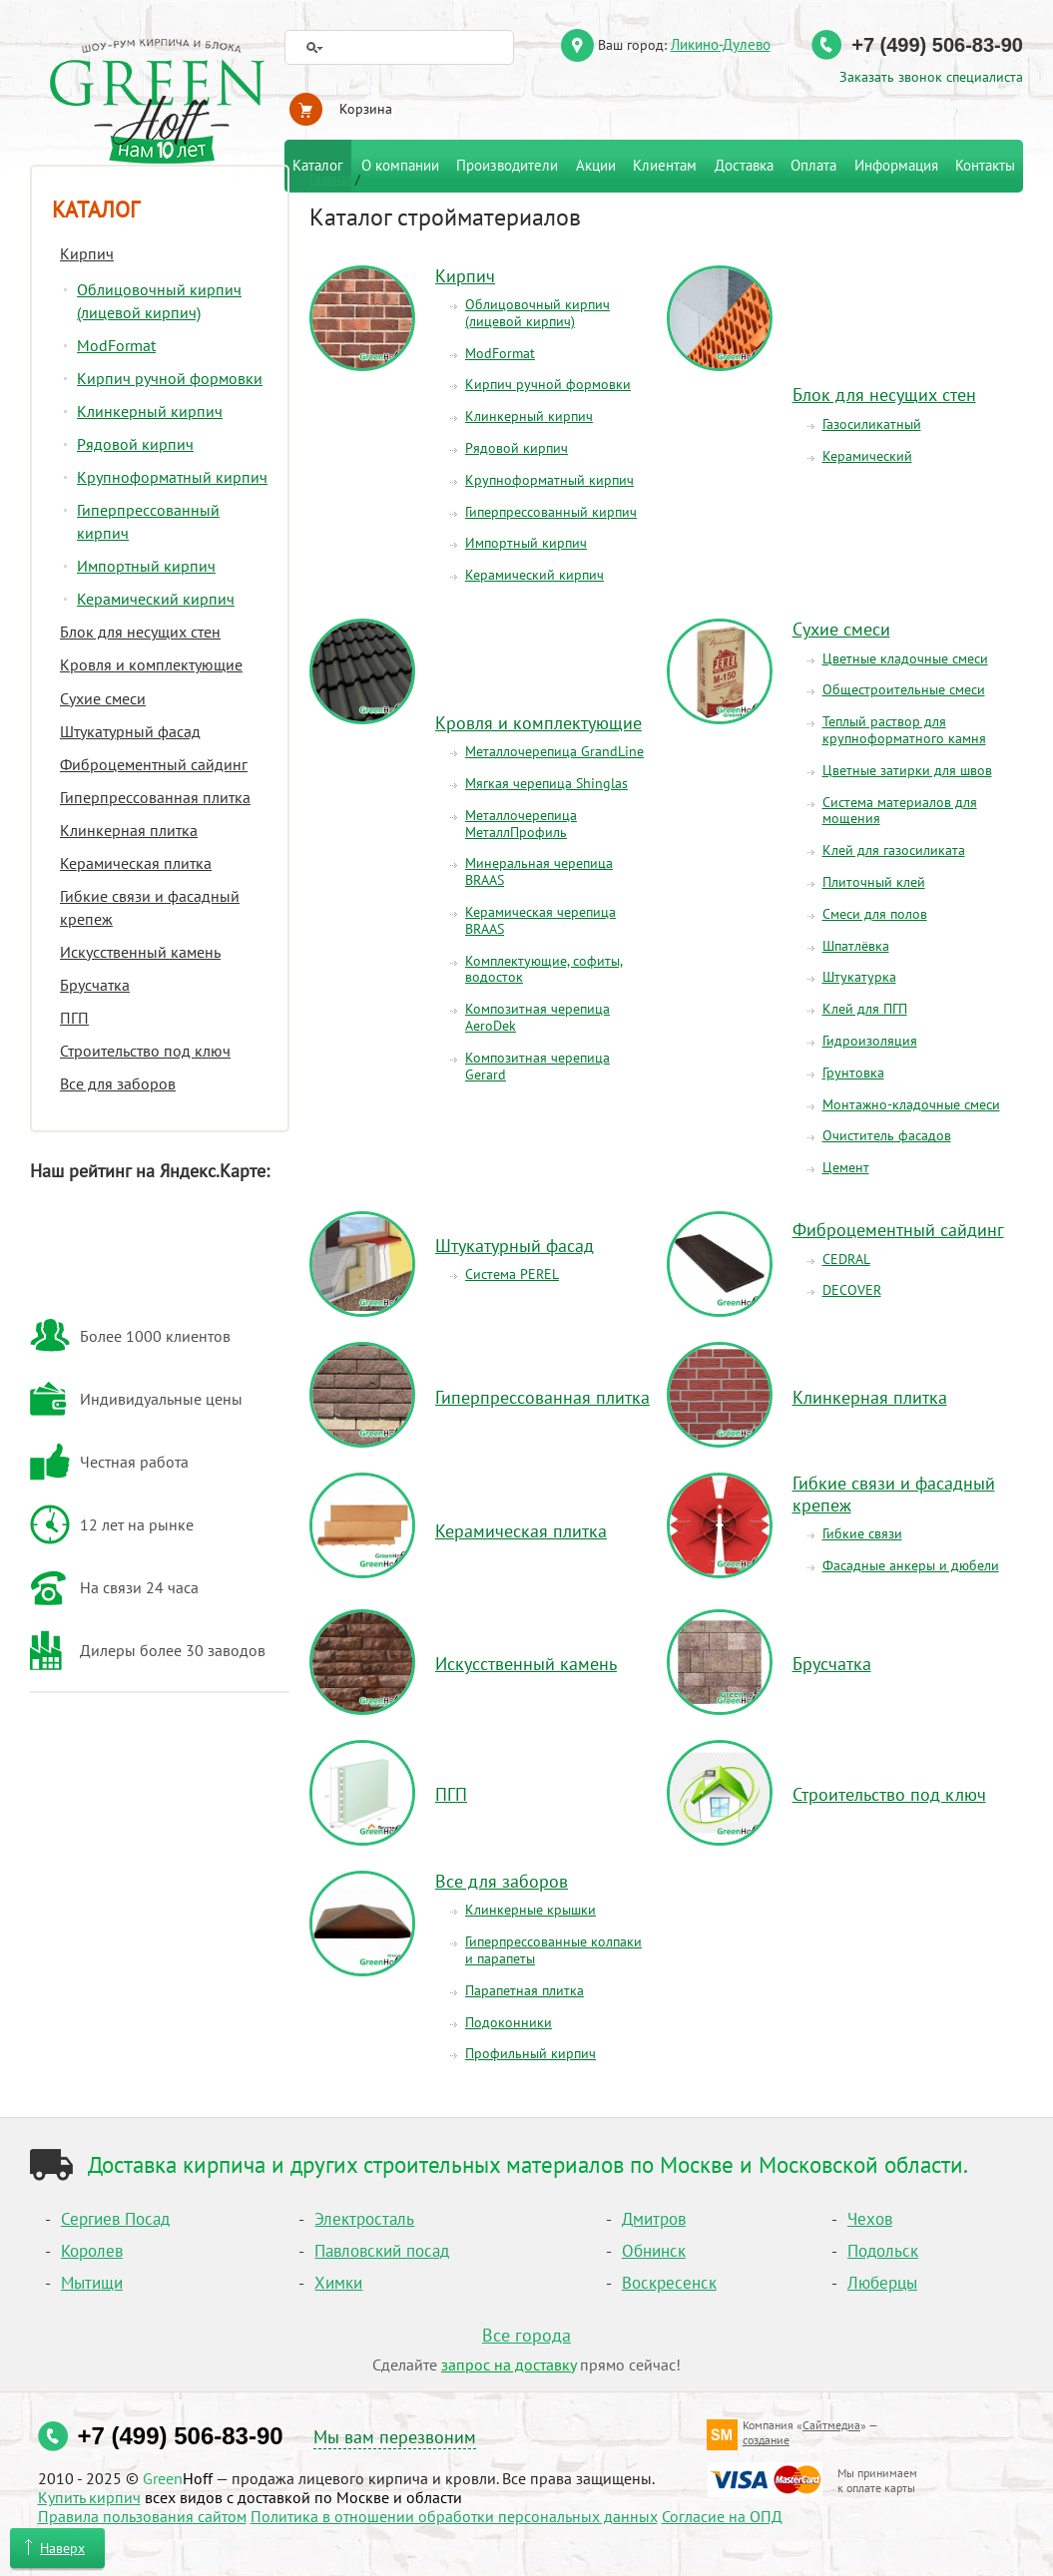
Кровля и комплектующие (538, 722)
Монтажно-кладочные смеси (911, 1104)
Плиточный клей (873, 882)
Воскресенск (669, 2283)
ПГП (451, 1794)
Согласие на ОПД (722, 2516)
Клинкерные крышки (530, 1910)
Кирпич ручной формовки (548, 384)
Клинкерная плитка (869, 1397)
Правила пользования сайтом (142, 2516)
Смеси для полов (874, 914)
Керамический (867, 456)
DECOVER (851, 1290)
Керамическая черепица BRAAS (540, 920)
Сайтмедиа (831, 2424)
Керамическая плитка (521, 1530)
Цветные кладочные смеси (905, 658)
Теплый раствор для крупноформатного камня (904, 729)
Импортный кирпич (526, 543)
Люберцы (882, 2283)
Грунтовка (853, 1072)
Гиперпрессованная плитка (542, 1397)
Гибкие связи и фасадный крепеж (893, 1494)
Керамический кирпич (534, 575)
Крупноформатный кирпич (549, 480)
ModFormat (500, 353)
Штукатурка (859, 977)
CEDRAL (846, 1259)
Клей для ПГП (864, 1009)
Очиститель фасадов (886, 1135)
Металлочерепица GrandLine (554, 751)
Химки (338, 2283)
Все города (526, 2335)
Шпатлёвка (855, 946)
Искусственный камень (526, 1663)
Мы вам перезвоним (394, 2436)
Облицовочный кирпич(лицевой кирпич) (537, 312)
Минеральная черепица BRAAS (539, 871)
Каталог (96, 209)
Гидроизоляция (869, 1041)
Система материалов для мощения (899, 810)
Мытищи (92, 2283)
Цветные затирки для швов (907, 770)
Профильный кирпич (530, 2053)
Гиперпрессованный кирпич (551, 512)
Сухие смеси (841, 629)
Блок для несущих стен (884, 394)
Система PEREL (512, 1274)
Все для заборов (501, 1881)
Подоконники (508, 2022)
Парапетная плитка (524, 1990)
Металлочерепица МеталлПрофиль (521, 823)
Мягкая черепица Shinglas (546, 783)
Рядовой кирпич (516, 448)
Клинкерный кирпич (529, 416)
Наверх (62, 2548)
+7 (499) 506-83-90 (937, 45)
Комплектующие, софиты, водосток (544, 969)
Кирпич (465, 275)
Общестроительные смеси (903, 689)
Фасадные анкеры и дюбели (910, 1565)
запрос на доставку (508, 2364)
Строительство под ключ (889, 1794)
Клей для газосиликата (893, 850)
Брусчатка (831, 1663)
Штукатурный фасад (514, 1245)
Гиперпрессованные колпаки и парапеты (553, 1949)
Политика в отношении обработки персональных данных (454, 2516)
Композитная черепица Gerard (537, 1066)
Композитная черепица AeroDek (537, 1017)
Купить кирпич (89, 2497)
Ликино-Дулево (721, 44)
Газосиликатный (871, 424)
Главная (330, 179)
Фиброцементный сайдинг (898, 1229)
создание (766, 2439)
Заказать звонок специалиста (931, 77)
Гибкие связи (862, 1533)
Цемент (845, 1167)
